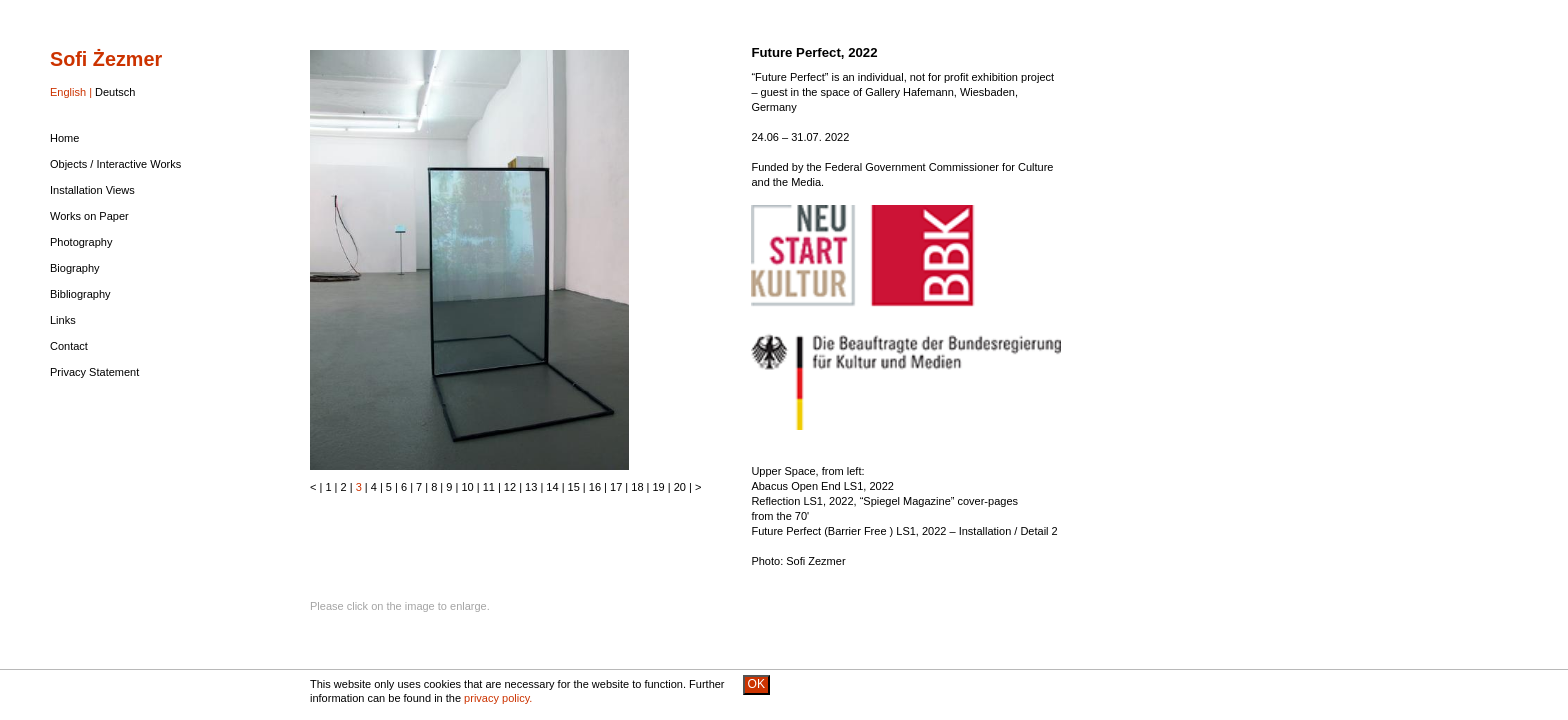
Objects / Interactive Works (115, 164)
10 (467, 487)
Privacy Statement (94, 372)
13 (531, 487)
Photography (81, 242)
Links (63, 320)
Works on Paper (89, 216)
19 (659, 487)
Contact (69, 346)
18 (637, 487)
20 (680, 487)
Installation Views (92, 190)
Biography (75, 268)
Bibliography (80, 294)
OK (756, 684)
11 (489, 487)
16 (595, 487)
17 (616, 487)
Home (64, 138)
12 (510, 487)
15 (574, 487)
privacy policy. (498, 698)
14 (552, 487)
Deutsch (115, 92)
